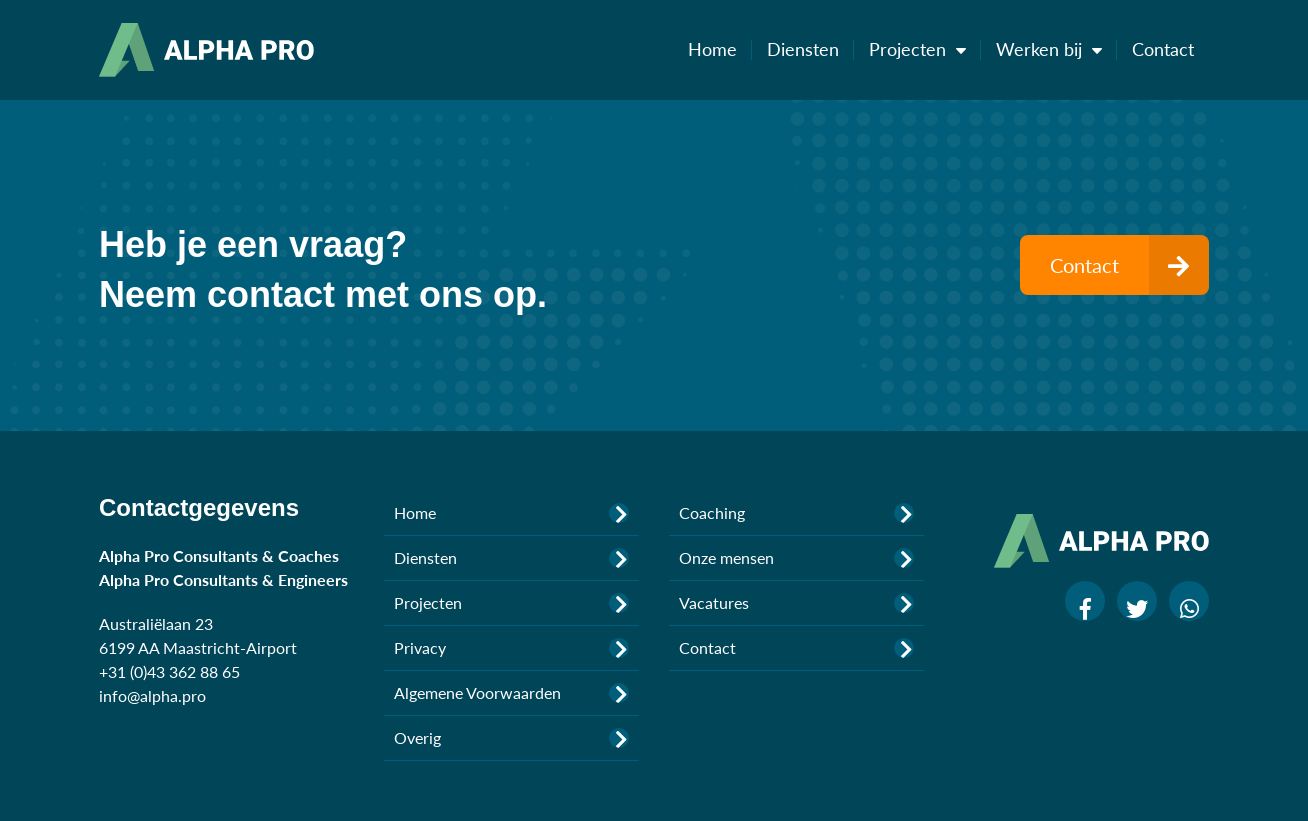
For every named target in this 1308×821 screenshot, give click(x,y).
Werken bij (1056, 49)
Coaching (796, 513)
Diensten (810, 49)
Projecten (925, 49)
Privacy (511, 648)
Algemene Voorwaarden (511, 693)
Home (720, 49)
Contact (1163, 49)
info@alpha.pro (152, 695)
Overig (511, 738)
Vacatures (796, 603)
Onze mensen (796, 558)
